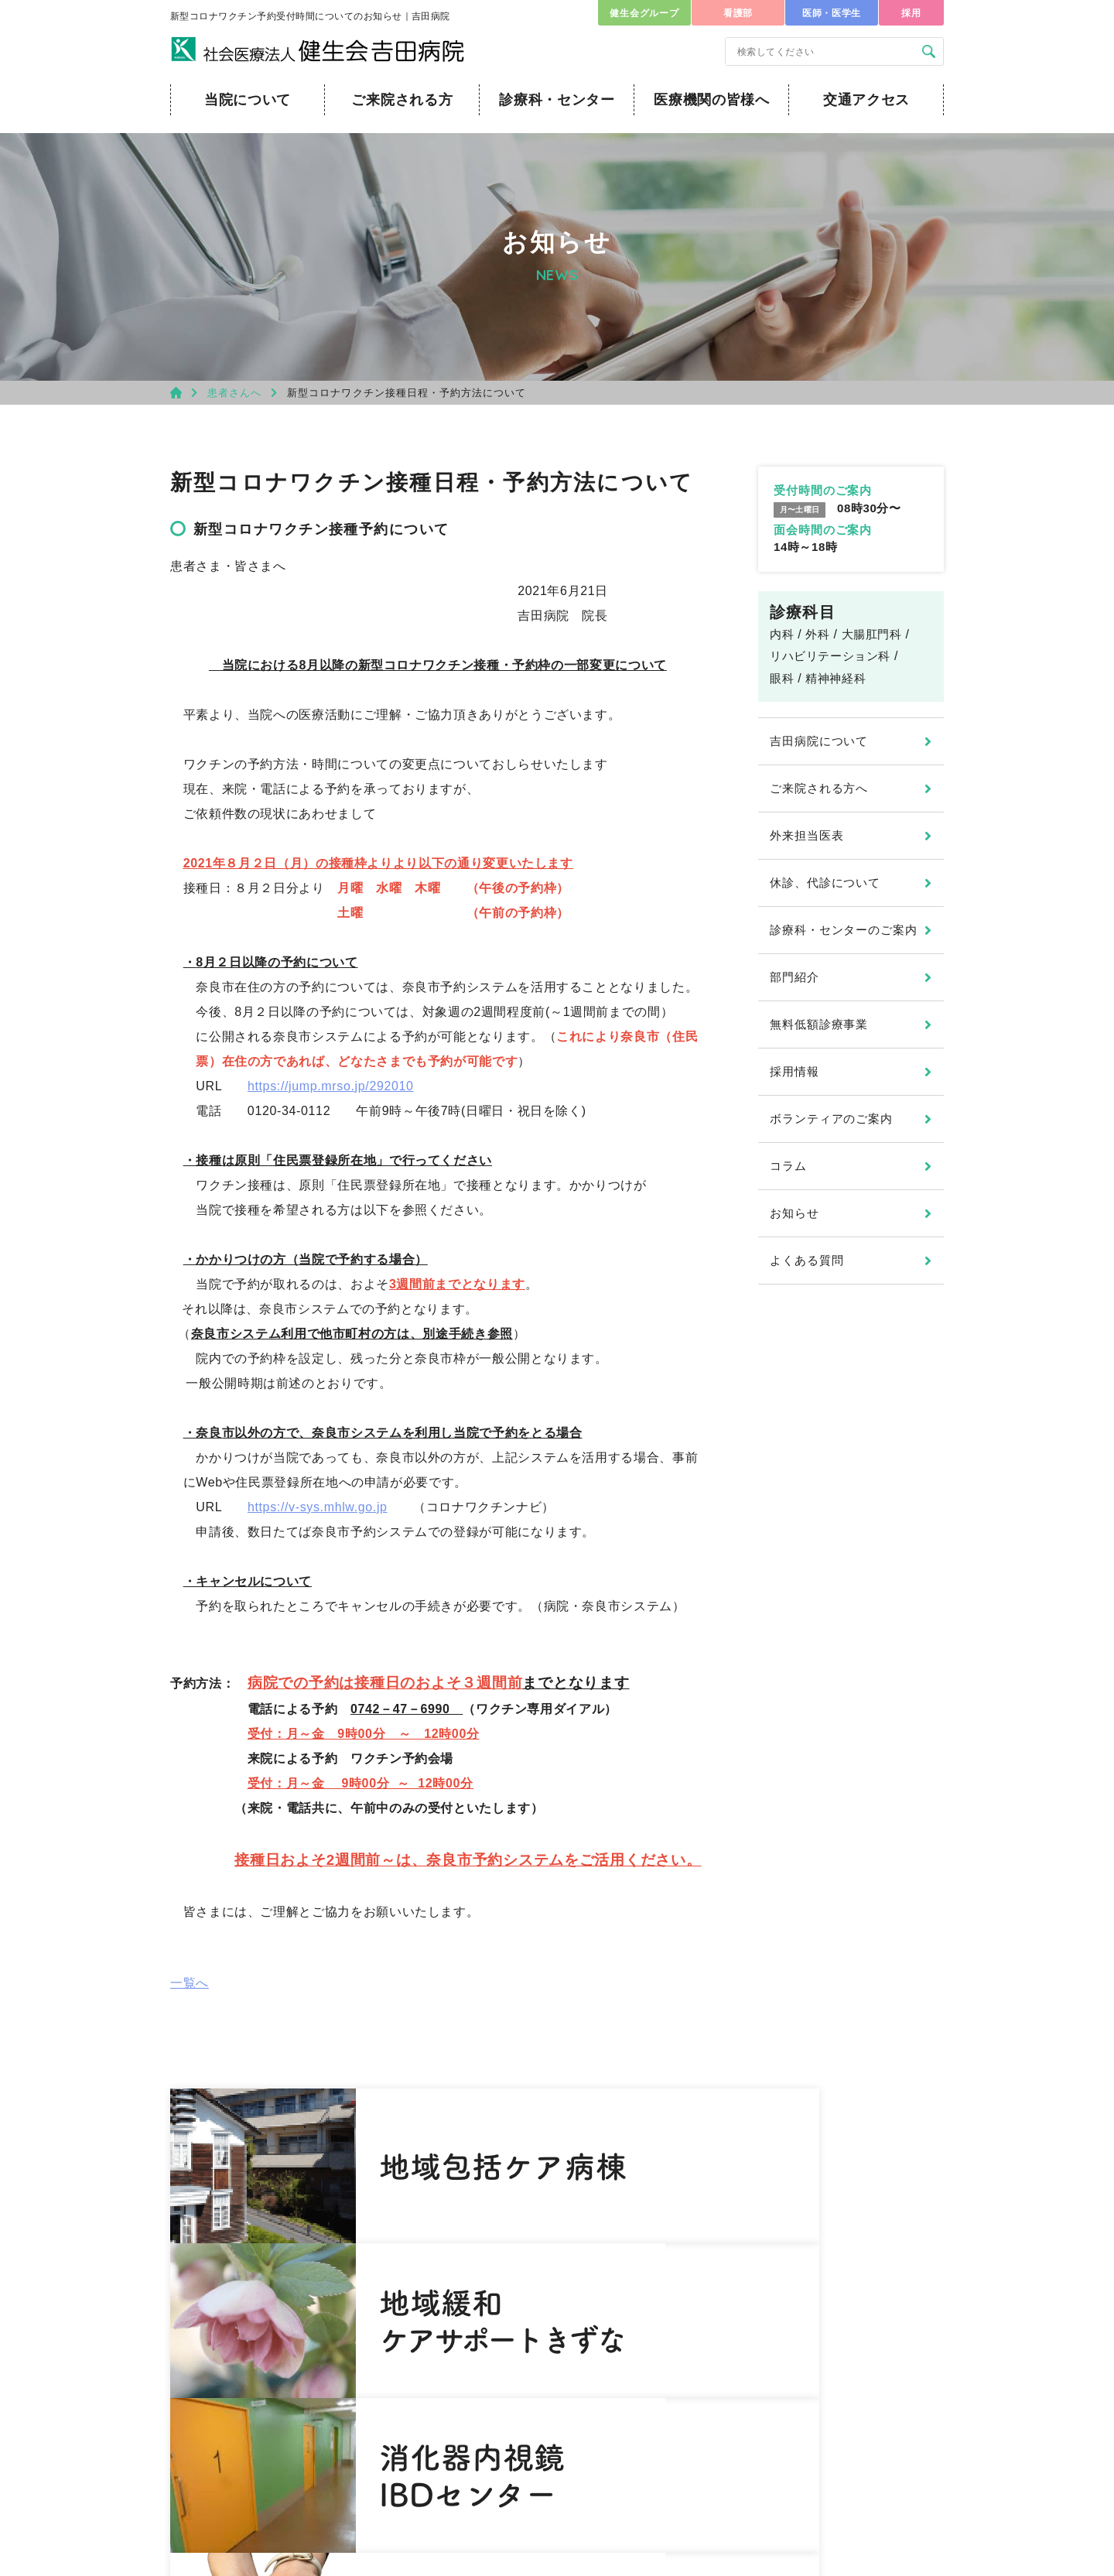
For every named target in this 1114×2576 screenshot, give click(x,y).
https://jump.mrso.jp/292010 (331, 1086)
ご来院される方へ (819, 788)
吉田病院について (819, 740)
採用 (911, 13)
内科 (782, 634)
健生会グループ (644, 13)
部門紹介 (794, 977)
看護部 (738, 13)
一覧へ (189, 1982)
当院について (247, 100)
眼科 (782, 678)
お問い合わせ (261, 2473)
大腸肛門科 (872, 634)
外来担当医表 (806, 835)
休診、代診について (825, 882)
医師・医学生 (831, 13)
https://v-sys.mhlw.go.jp (318, 1507)
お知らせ (794, 1213)
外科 (817, 634)
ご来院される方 (402, 100)
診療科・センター (557, 100)
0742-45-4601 (307, 2421)
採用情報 (794, 1071)
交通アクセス (866, 100)
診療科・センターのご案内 (844, 929)
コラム (788, 1165)
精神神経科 (835, 678)
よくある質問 (806, 1260)
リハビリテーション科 (830, 655)
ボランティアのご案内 (831, 1118)
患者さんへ (234, 393)
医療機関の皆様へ (712, 100)
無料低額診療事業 (819, 1024)
